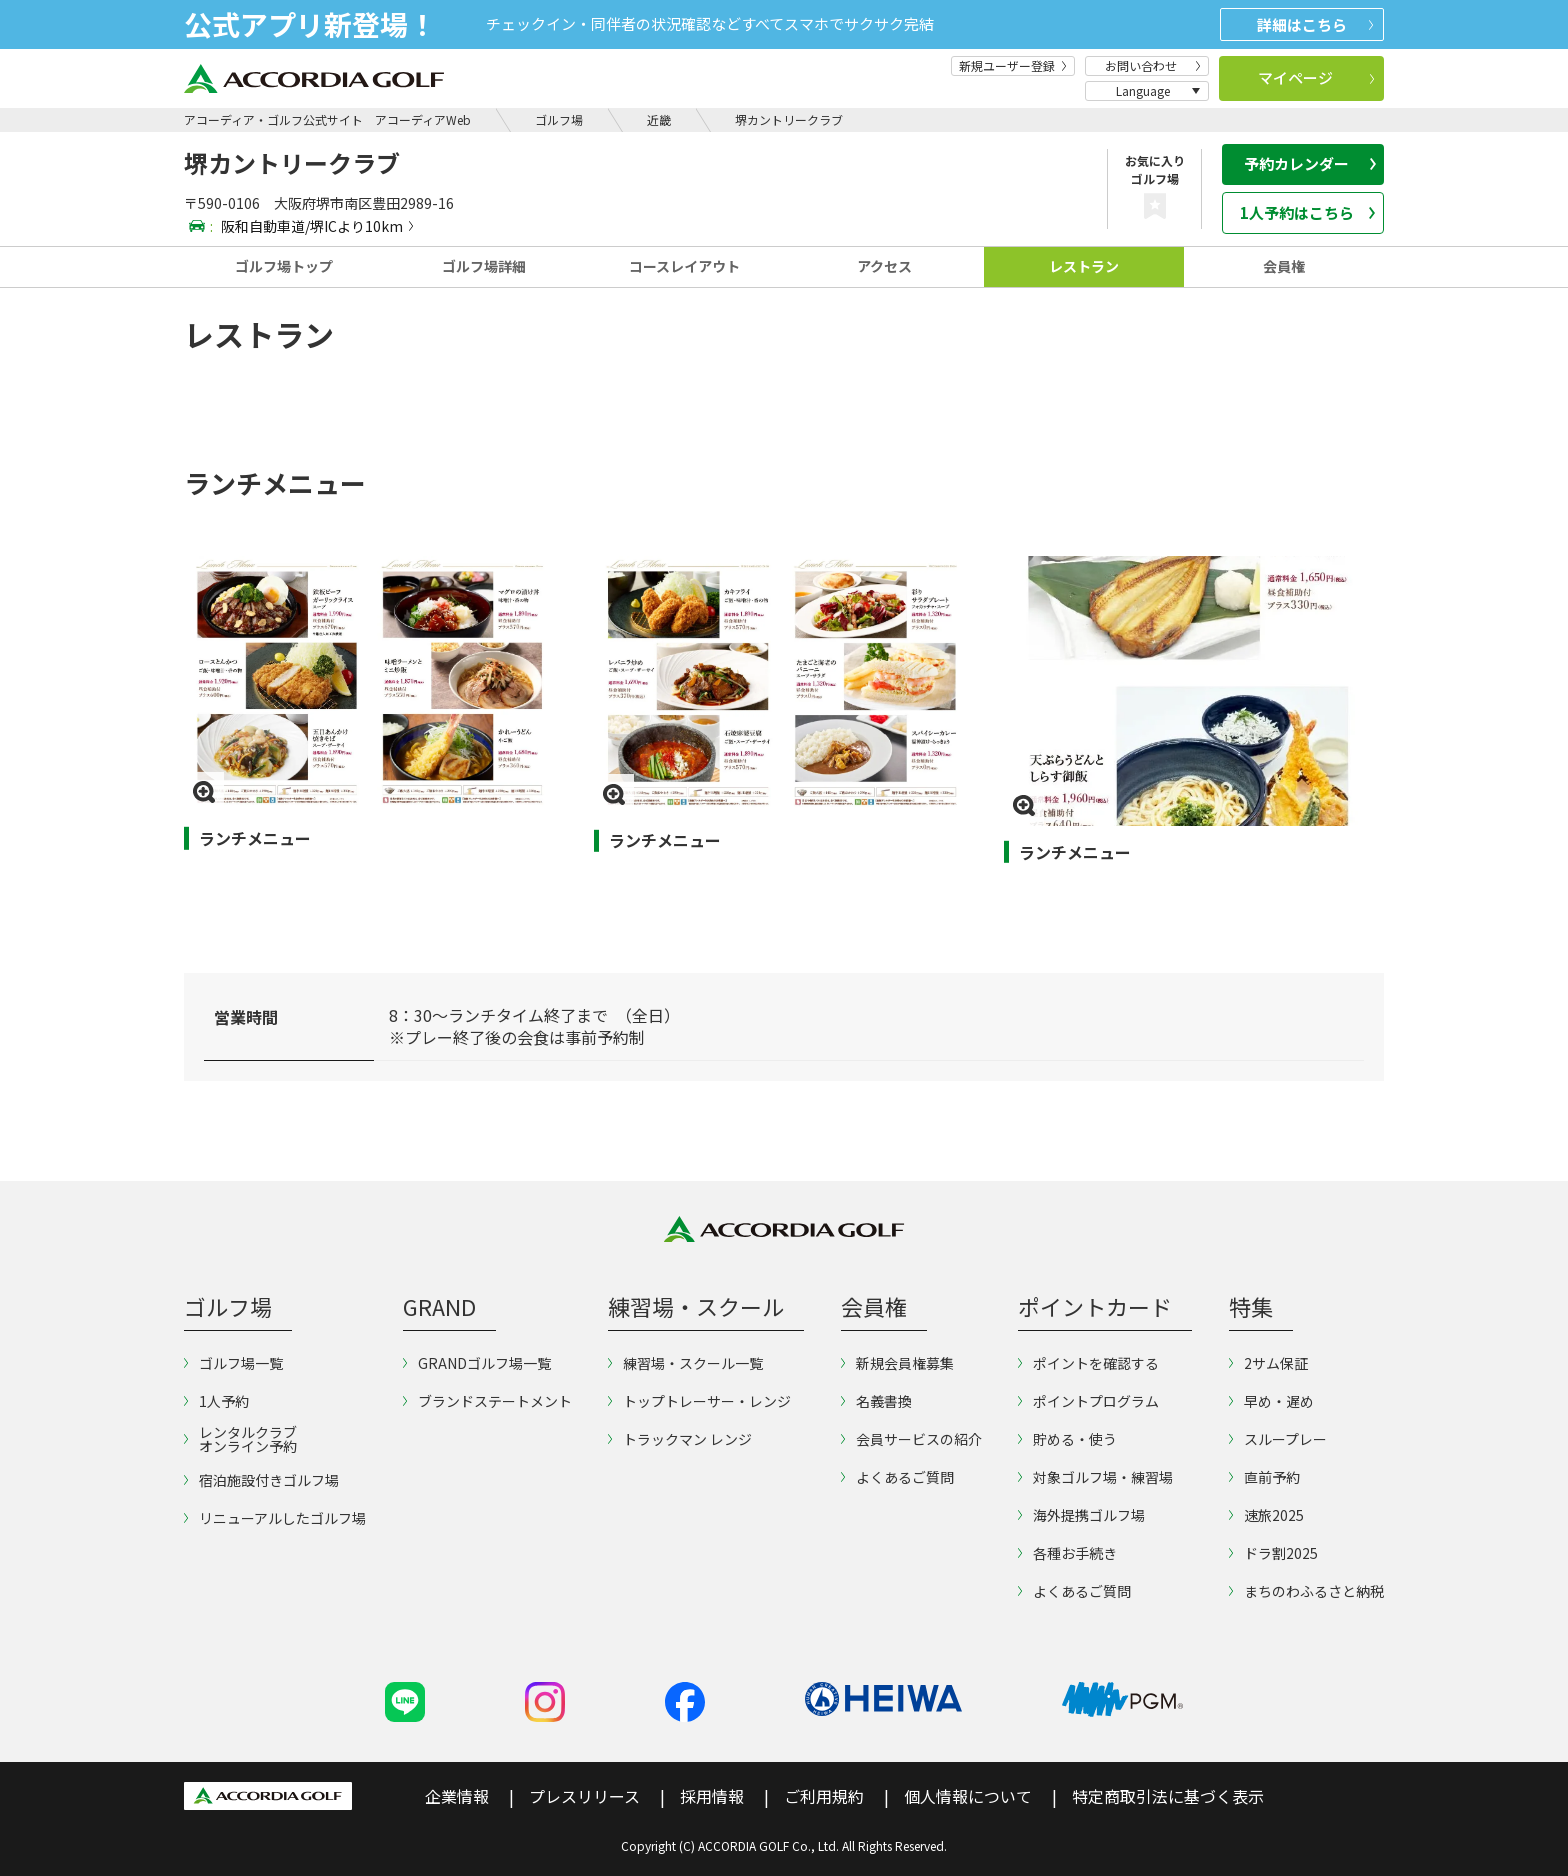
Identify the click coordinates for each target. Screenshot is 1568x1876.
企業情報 (457, 1796)
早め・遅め (1271, 1401)
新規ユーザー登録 (1013, 66)
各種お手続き (1067, 1553)
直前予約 (1264, 1477)
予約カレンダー (1310, 163)
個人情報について (968, 1796)
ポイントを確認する (1088, 1363)
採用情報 (712, 1796)
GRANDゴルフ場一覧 (477, 1363)
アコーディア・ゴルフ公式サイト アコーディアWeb (327, 119)
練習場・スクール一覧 (685, 1363)
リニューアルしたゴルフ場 (275, 1518)
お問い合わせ (1153, 66)
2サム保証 (1268, 1363)
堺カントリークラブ (789, 119)
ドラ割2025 (1273, 1553)
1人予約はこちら (1308, 212)
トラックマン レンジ (680, 1439)
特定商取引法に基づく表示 (1168, 1796)
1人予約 (216, 1401)
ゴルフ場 (559, 119)
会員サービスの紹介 (911, 1439)
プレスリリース (584, 1796)
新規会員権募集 (897, 1363)
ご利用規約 (824, 1796)
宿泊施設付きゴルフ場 (261, 1480)
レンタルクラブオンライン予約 (240, 1439)
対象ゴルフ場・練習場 (1095, 1477)
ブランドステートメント (487, 1401)
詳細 (1315, 24)
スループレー (1278, 1439)
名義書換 (876, 1401)
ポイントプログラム (1088, 1401)
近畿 (659, 119)
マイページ (1316, 77)
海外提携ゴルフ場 (1081, 1515)
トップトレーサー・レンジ (699, 1401)
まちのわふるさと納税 (1306, 1591)
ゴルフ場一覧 (233, 1363)
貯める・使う (1067, 1439)
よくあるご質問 (897, 1477)
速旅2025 (1266, 1515)
